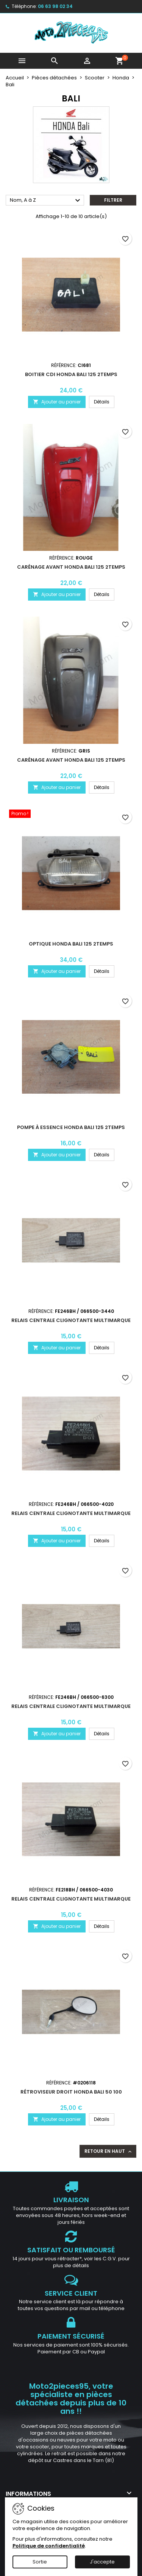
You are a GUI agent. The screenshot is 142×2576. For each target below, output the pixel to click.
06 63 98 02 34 (55, 6)
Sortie (40, 2561)
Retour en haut (108, 2151)
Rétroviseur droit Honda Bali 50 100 (71, 2091)
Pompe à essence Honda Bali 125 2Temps (71, 1127)
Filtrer (113, 200)
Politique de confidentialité (48, 2545)
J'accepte (102, 2561)
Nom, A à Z (46, 200)
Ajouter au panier (57, 401)
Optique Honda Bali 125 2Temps (71, 943)
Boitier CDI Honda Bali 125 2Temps (71, 374)
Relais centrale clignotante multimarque (71, 1320)
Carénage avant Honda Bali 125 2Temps (71, 567)
